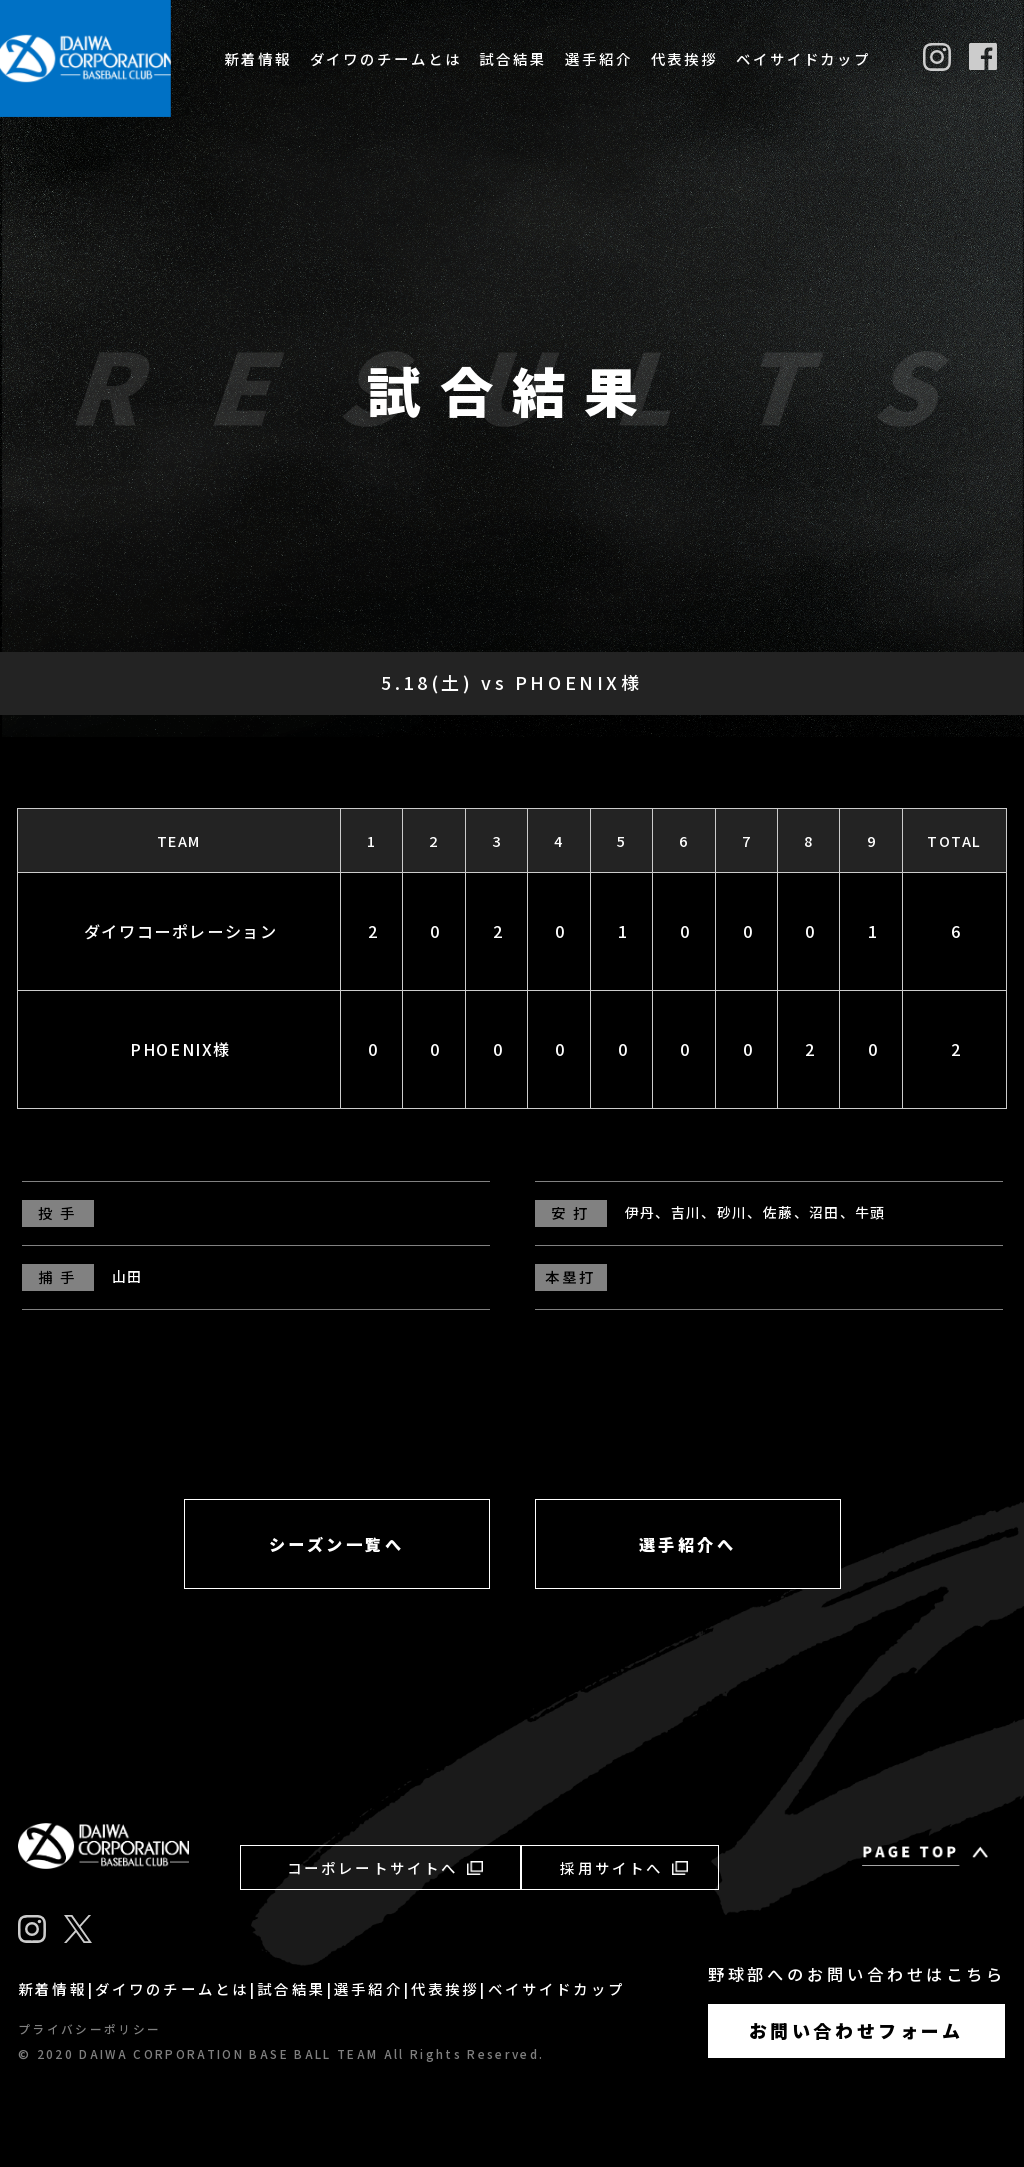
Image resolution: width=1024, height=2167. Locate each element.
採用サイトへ (623, 1867)
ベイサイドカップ (803, 58)
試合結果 (513, 58)
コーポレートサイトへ (385, 1867)
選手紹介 (599, 58)
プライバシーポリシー (89, 2029)
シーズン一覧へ (337, 1544)
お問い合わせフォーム (856, 2030)
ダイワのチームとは (386, 58)
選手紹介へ (688, 1544)
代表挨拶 (685, 58)
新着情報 (258, 58)
